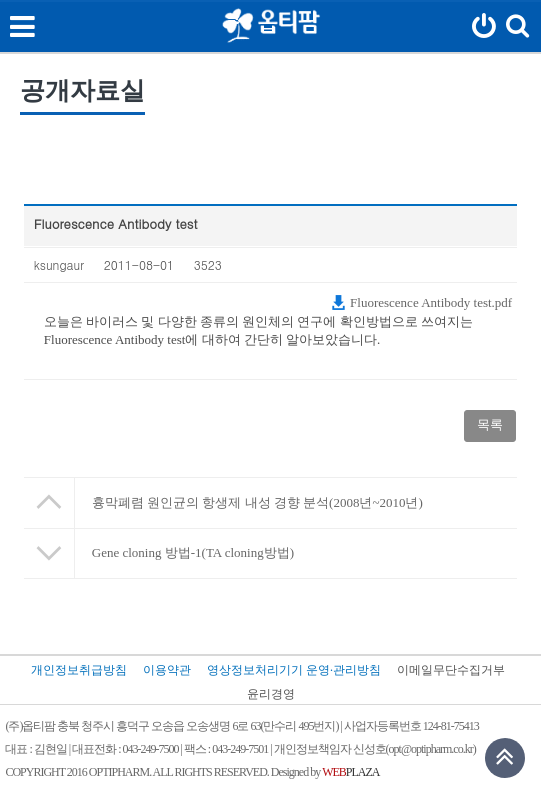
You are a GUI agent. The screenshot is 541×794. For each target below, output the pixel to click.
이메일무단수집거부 (451, 670)
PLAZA (350, 772)
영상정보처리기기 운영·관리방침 (294, 670)
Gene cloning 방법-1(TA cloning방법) (193, 552)
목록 (490, 424)
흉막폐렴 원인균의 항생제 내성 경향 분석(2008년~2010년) (257, 502)
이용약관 (167, 670)
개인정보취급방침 (79, 670)
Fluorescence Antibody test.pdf (421, 302)
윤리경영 (271, 694)
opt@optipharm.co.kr (431, 749)
